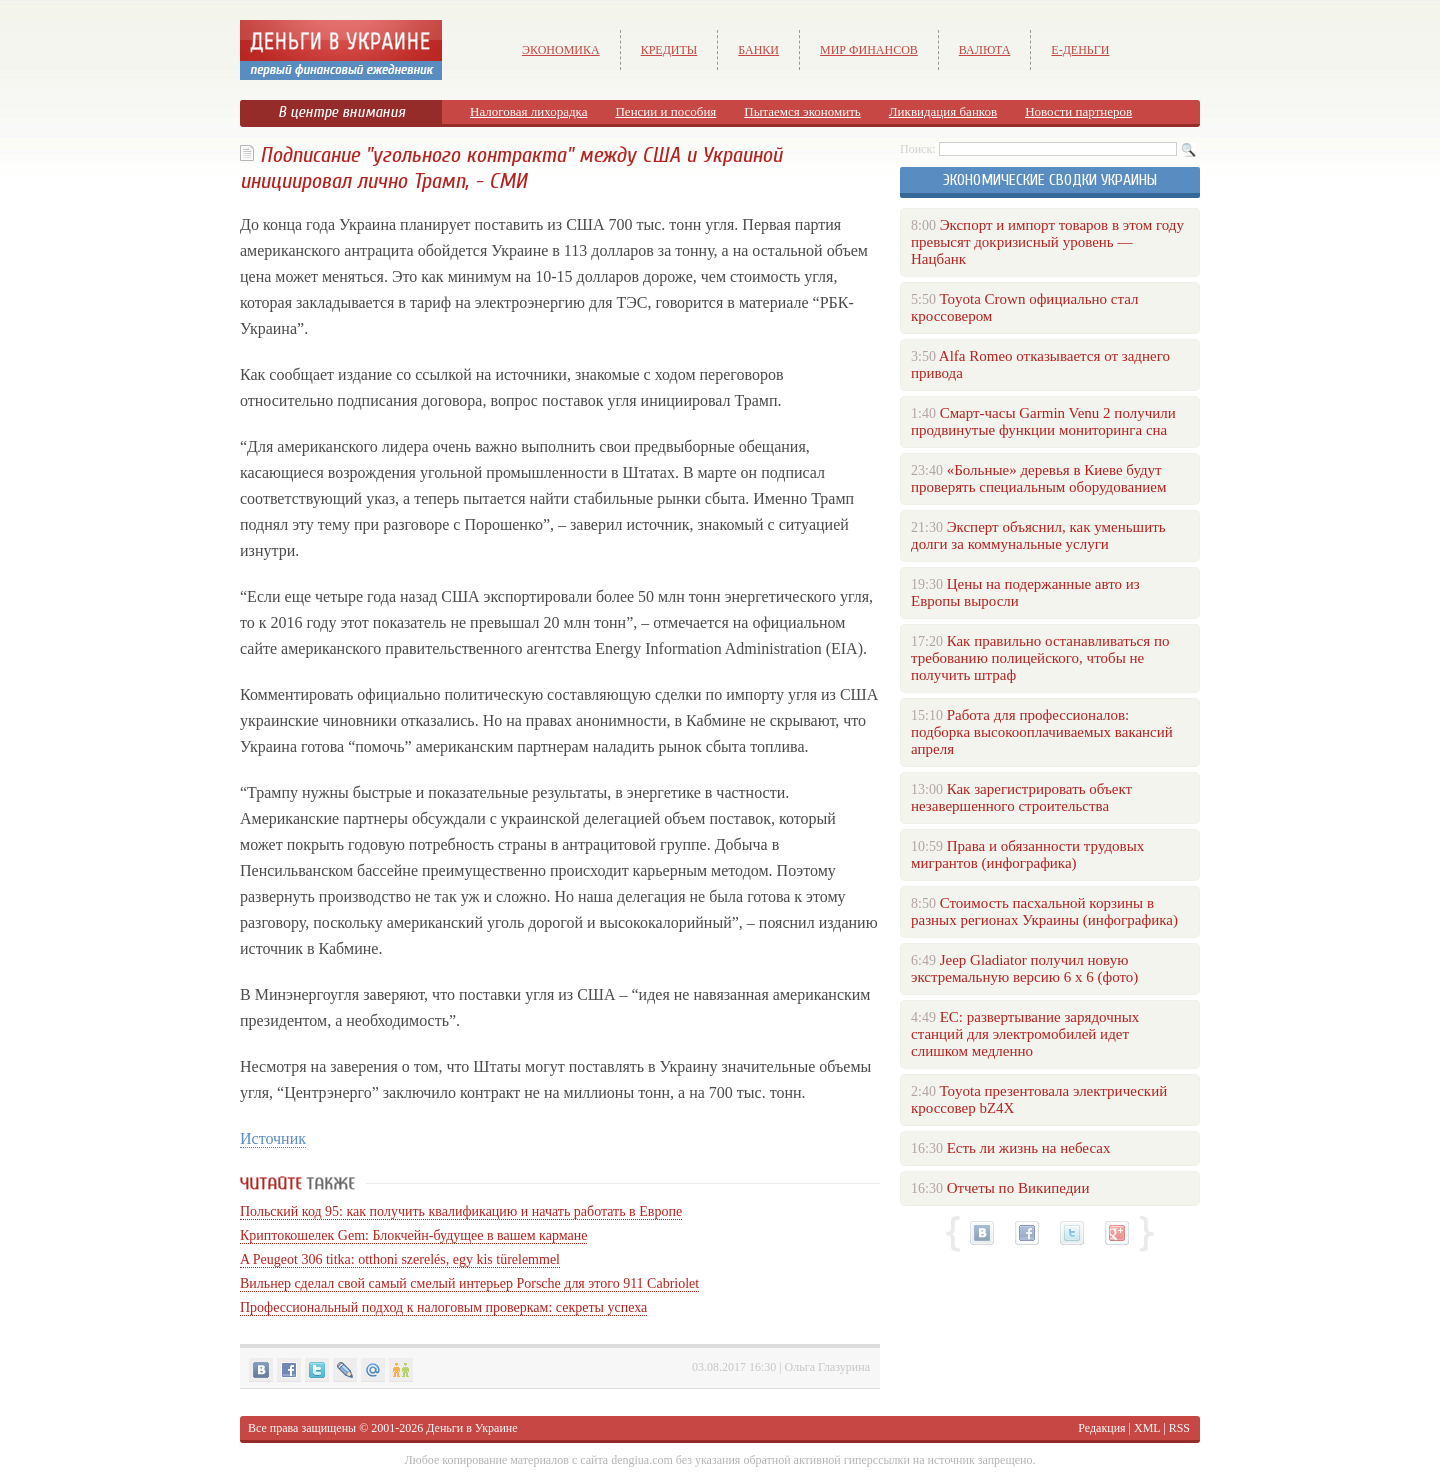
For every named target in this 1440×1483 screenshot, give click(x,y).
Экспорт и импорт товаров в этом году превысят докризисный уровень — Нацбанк (1047, 242)
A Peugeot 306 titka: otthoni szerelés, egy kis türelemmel (400, 1259)
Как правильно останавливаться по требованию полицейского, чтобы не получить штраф (1040, 658)
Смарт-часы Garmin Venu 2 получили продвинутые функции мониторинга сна (1043, 421)
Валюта (985, 50)
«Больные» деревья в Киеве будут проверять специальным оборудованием (1038, 478)
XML (1147, 1428)
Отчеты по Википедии (1018, 1188)
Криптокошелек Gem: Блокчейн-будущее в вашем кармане (413, 1235)
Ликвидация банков (943, 111)
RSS (1179, 1428)
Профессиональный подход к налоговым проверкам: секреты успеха (443, 1307)
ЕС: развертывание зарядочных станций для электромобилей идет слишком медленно (1025, 1034)
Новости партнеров (1078, 111)
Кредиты (669, 50)
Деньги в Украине (471, 1428)
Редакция (1101, 1428)
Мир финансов (869, 50)
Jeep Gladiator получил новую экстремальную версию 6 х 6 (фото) (1024, 968)
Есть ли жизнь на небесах (1029, 1148)
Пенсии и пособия (665, 111)
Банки (758, 50)
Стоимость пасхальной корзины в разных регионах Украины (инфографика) (1044, 911)
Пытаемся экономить (802, 111)
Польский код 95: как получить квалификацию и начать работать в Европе (461, 1211)
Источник (273, 1138)
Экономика (561, 50)
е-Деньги (1080, 50)
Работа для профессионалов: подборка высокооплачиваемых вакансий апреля (1042, 732)
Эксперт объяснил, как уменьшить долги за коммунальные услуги (1038, 535)
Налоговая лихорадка (528, 111)
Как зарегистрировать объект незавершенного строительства (1021, 797)
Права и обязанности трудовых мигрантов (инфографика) (1027, 854)
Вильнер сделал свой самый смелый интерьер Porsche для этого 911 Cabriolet (469, 1283)
